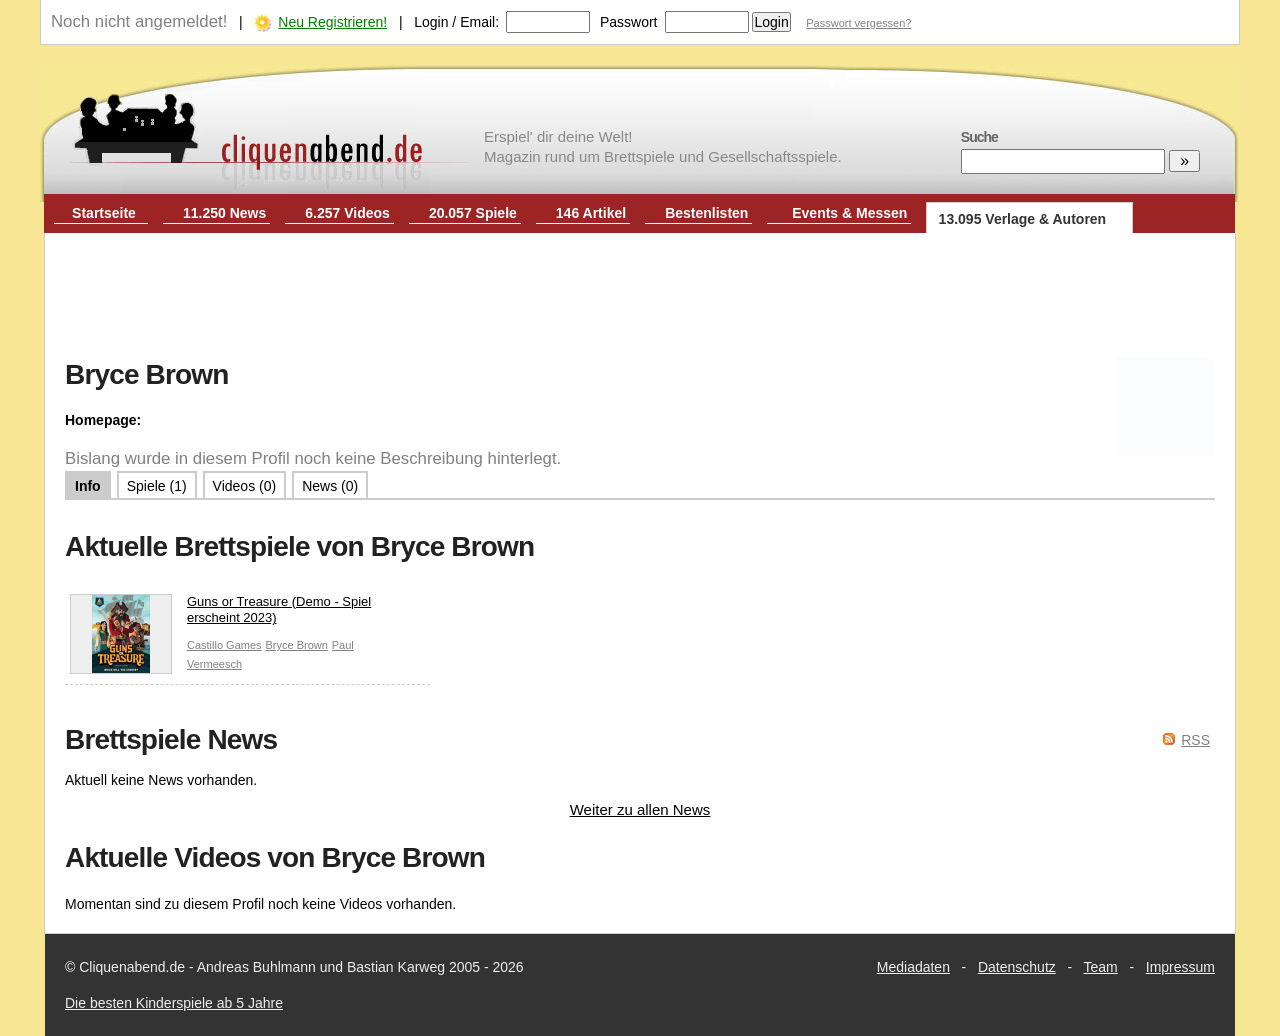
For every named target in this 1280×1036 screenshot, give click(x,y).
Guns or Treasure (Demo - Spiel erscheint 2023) (220, 615)
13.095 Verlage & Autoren (1023, 219)
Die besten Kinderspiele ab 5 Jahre (174, 1003)
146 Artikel (591, 213)
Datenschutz (1017, 967)
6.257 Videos (347, 213)
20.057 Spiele (473, 213)
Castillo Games (224, 645)
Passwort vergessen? (858, 23)
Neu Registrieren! (332, 22)
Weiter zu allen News (640, 809)
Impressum (1180, 967)
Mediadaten (913, 967)
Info (88, 486)
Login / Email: (456, 22)
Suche (979, 137)
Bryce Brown (296, 645)
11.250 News (224, 213)
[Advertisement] (640, 298)
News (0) (330, 486)
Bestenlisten (706, 213)
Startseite (104, 213)
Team (1101, 967)
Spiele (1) (157, 486)
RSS (1195, 740)
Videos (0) (245, 486)
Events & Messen (849, 213)
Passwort (629, 22)
